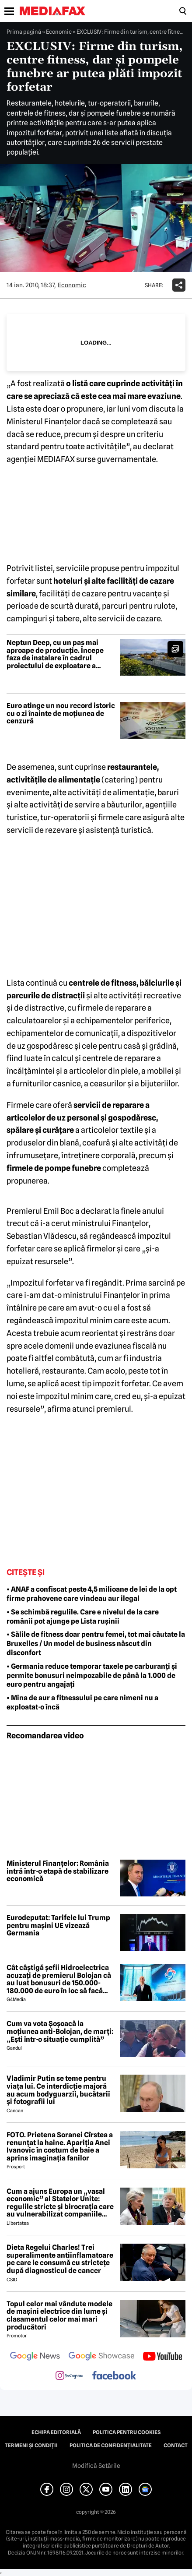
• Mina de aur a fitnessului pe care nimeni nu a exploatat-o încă (82, 1702)
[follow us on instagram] (69, 2376)
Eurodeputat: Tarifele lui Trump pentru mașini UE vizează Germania (58, 1925)
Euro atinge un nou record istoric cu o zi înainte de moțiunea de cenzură (61, 713)
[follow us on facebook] (114, 2376)
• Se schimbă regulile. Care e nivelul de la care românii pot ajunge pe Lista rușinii (83, 1616)
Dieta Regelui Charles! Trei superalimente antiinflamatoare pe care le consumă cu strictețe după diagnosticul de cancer (60, 2259)
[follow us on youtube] (162, 2357)
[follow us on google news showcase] (101, 2357)
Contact (176, 2445)
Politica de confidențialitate (111, 2445)
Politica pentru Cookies (127, 2432)
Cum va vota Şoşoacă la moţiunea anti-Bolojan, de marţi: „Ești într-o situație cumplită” (60, 2031)
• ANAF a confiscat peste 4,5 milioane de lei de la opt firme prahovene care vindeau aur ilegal (92, 1594)
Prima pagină (24, 31)
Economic (59, 31)
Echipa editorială (56, 2432)
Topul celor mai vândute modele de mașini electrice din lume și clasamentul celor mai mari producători (59, 2315)
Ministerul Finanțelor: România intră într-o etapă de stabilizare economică (58, 1871)
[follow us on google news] (35, 2357)
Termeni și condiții (31, 2445)
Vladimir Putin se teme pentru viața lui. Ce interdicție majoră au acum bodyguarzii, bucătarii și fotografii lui (58, 2090)
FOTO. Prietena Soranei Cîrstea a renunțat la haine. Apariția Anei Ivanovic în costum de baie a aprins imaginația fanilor (60, 2146)
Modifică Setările (96, 2465)
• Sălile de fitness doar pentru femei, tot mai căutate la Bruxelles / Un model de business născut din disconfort (96, 1643)
